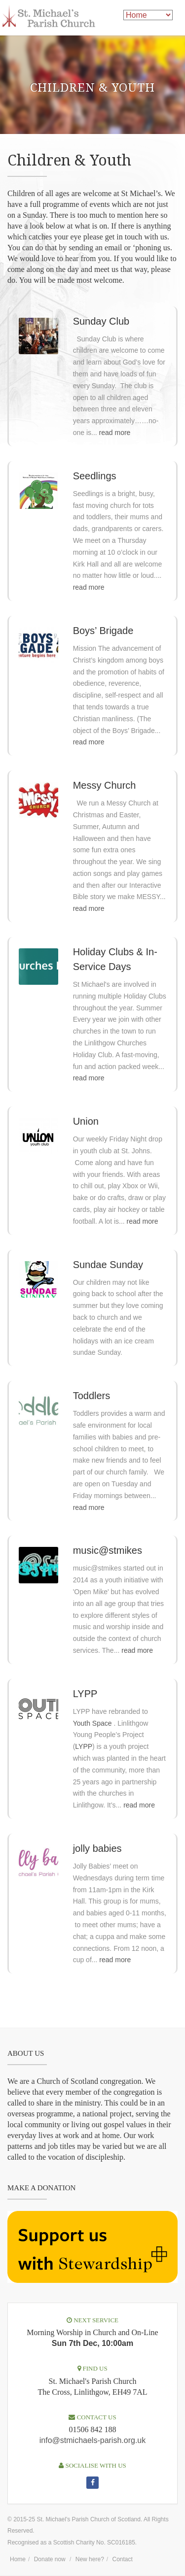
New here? (89, 2559)
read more (115, 432)
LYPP (85, 1693)
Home (18, 2559)
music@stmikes (107, 1550)
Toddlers (92, 1395)
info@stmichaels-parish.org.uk (92, 2440)
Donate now (50, 2559)
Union (86, 1121)
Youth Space (92, 1723)
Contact (122, 2559)
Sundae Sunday (108, 1264)
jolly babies (97, 1848)
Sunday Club (101, 321)
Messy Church (104, 785)
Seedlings (94, 475)
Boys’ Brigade (103, 630)
